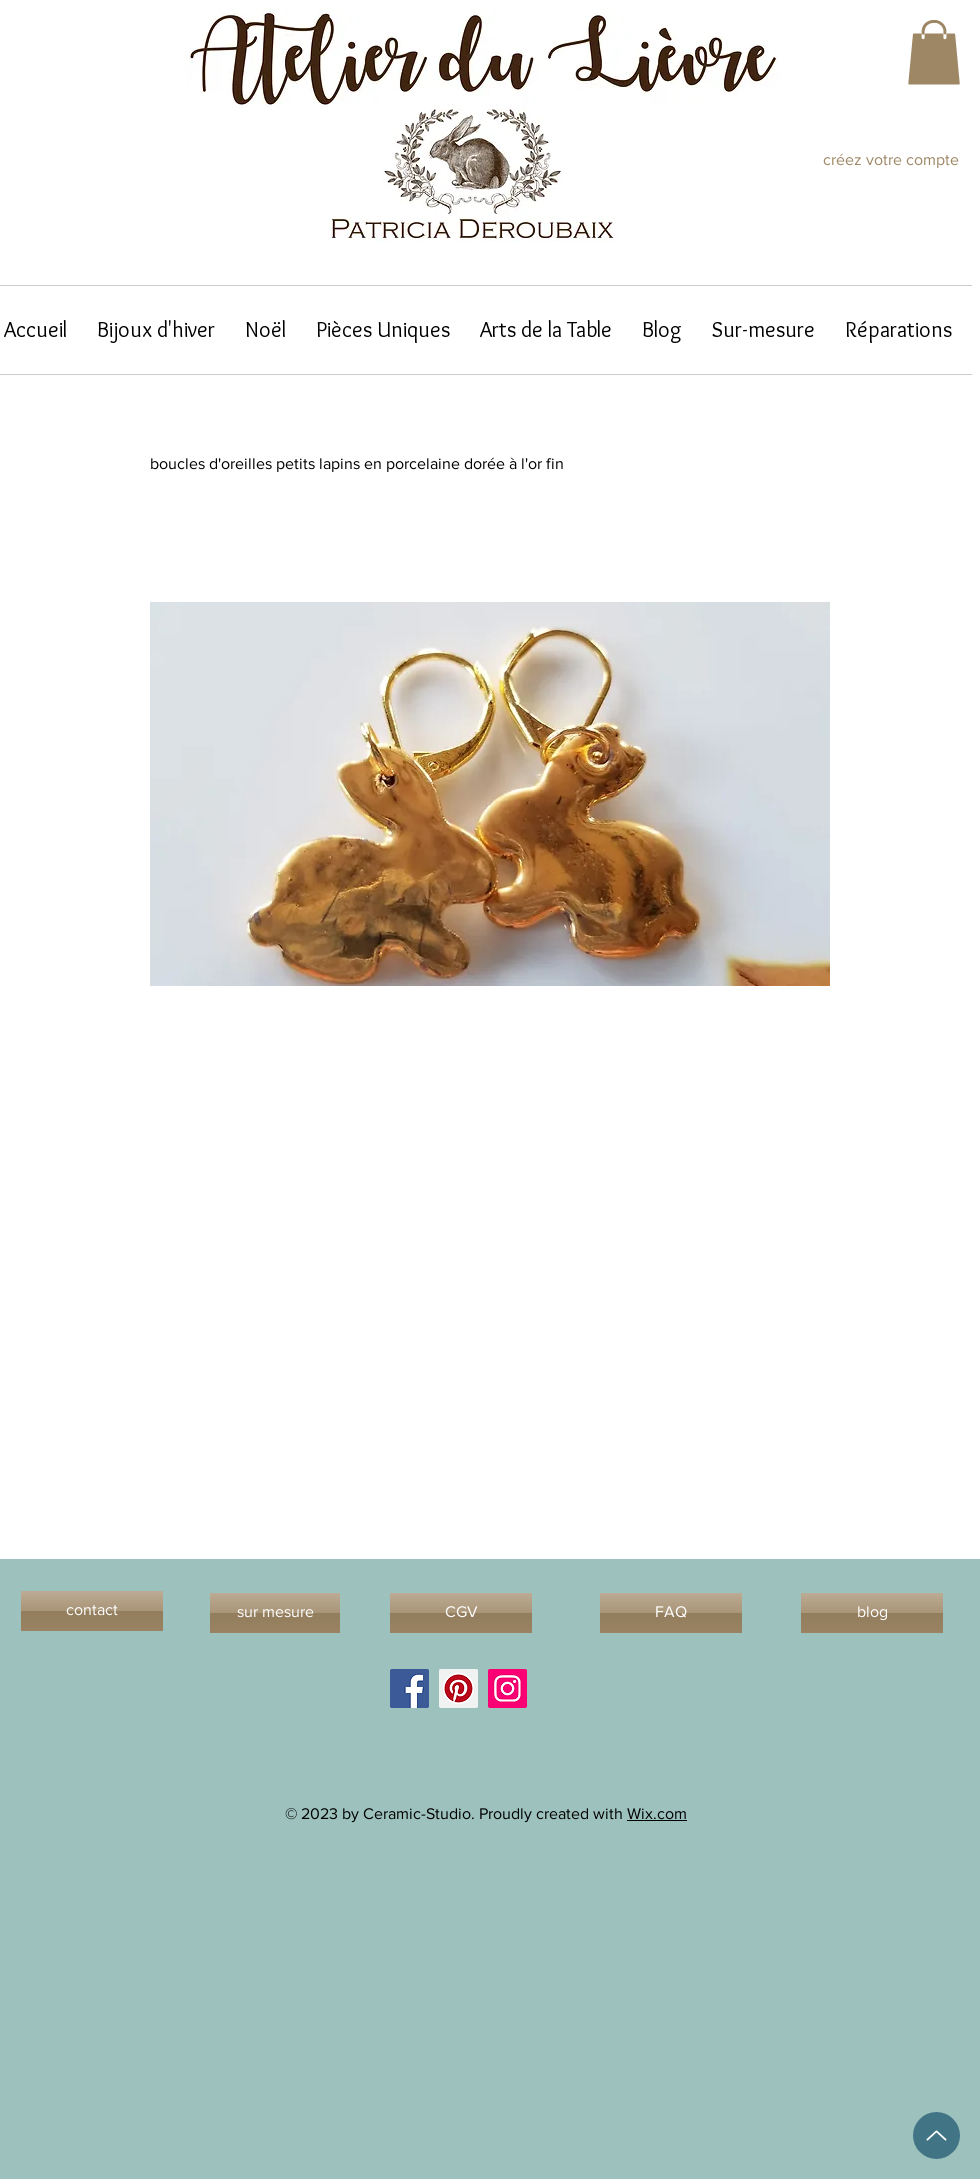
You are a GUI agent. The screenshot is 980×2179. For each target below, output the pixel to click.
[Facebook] (409, 1688)
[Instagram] (507, 1688)
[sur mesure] (275, 1613)
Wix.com (657, 1813)
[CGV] (461, 1613)
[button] (934, 52)
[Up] (936, 2135)
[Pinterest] (458, 1688)
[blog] (872, 1613)
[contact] (92, 1611)
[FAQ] (671, 1613)
